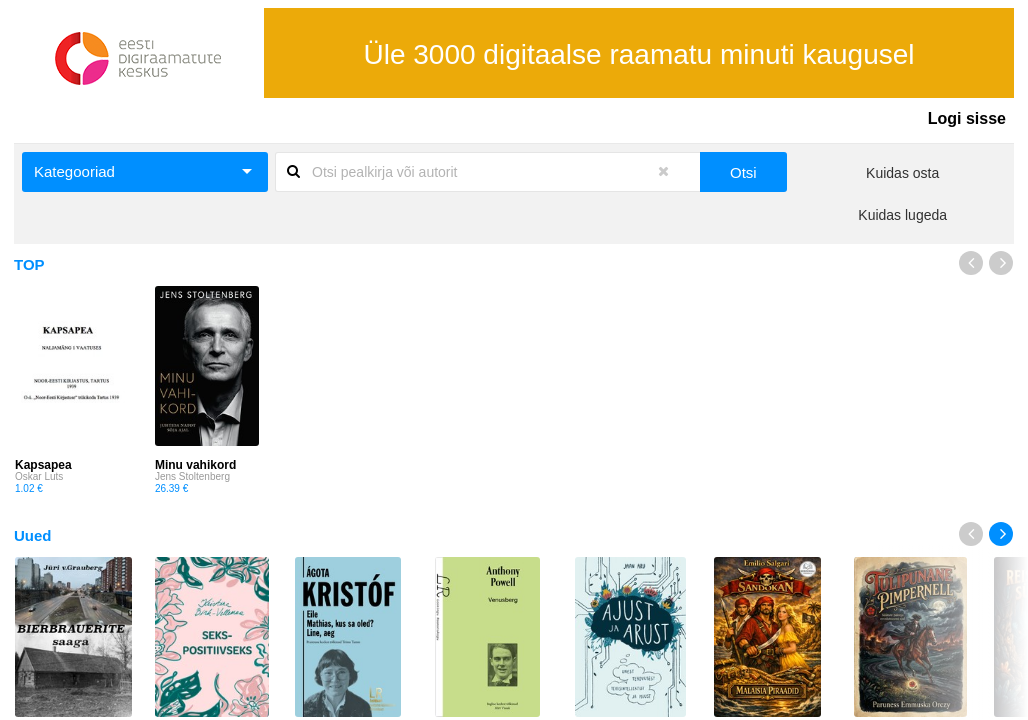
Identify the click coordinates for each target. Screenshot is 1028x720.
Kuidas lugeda (902, 215)
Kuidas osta (902, 173)
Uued (33, 535)
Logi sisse (967, 118)
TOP (29, 264)
